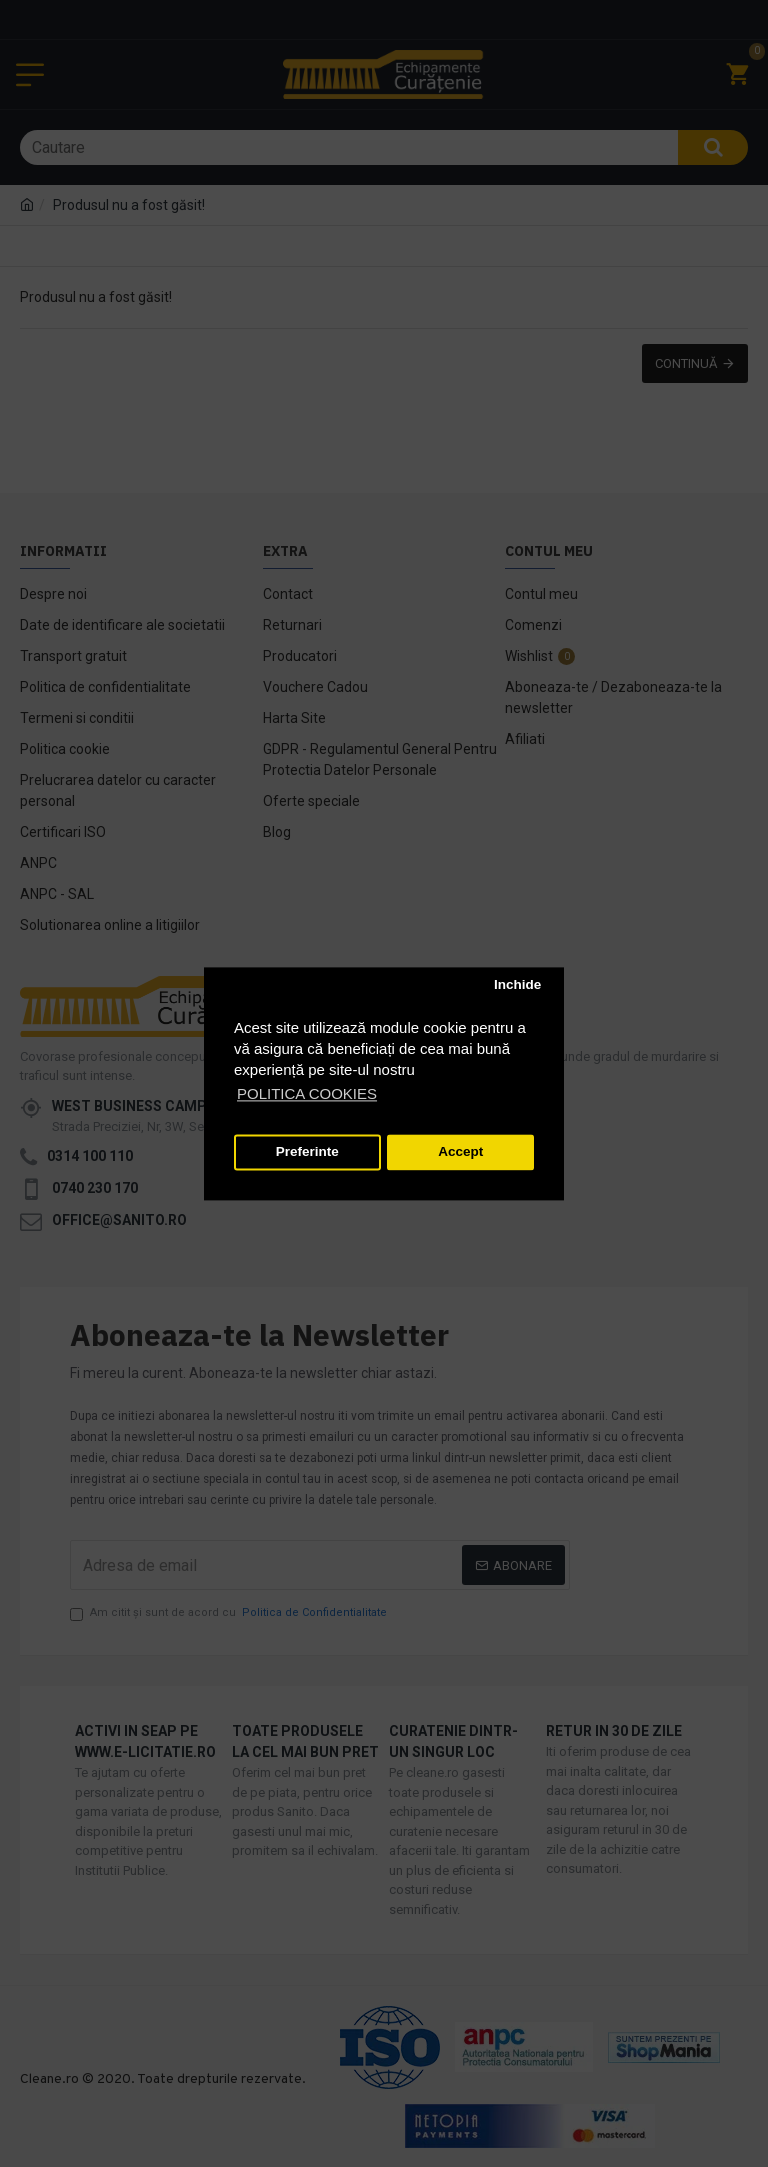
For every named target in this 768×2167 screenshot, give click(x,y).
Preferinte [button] (307, 1152)
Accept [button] (460, 1152)
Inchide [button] (517, 985)
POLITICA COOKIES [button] (307, 1093)
